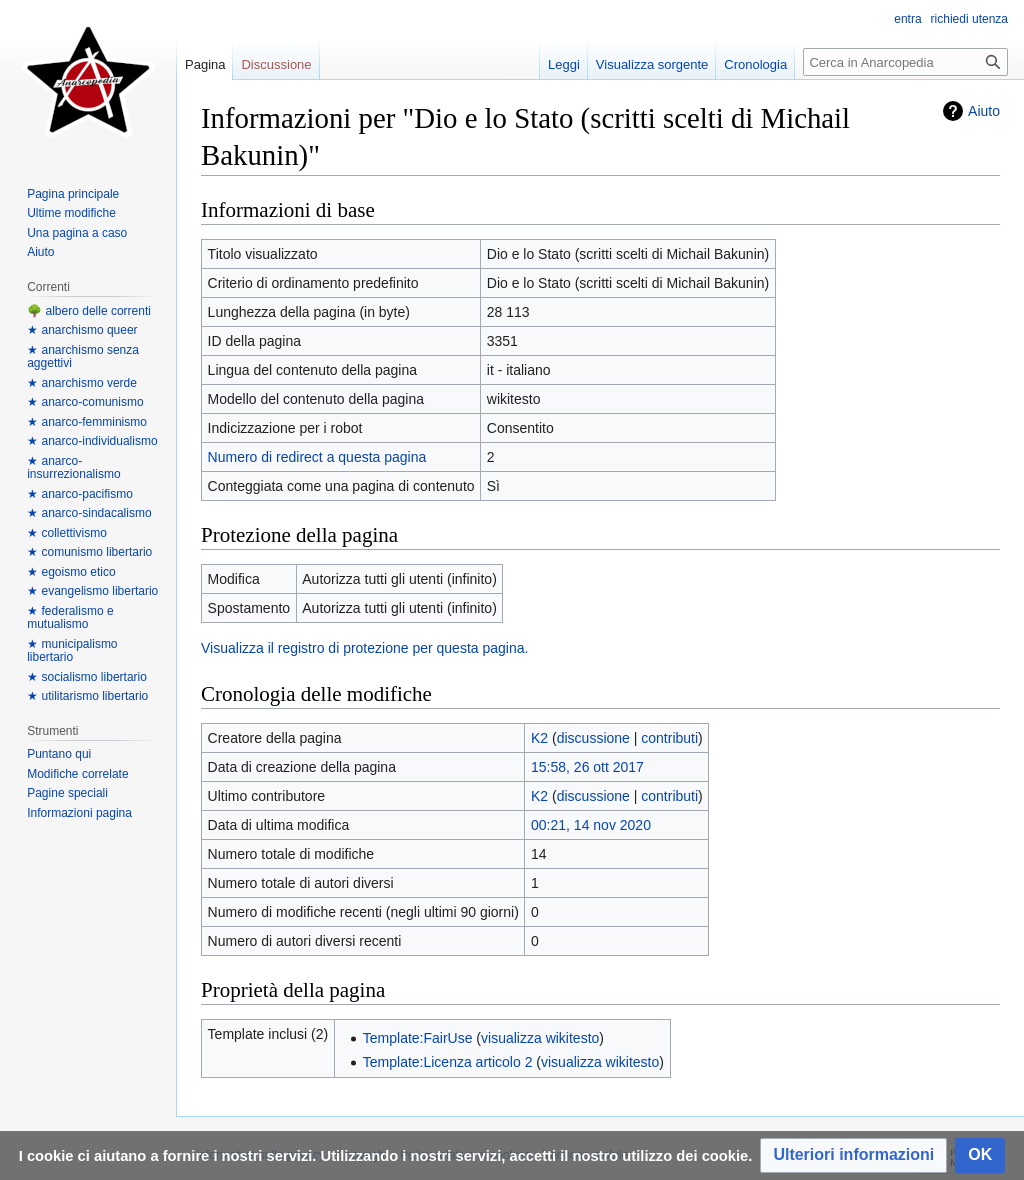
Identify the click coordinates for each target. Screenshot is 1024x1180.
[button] (853, 1155)
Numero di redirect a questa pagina (317, 457)
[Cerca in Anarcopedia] (905, 62)
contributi (669, 738)
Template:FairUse (418, 1038)
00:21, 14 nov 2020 (591, 825)
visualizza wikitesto (540, 1038)
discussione (593, 738)
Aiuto (984, 111)
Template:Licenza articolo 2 (448, 1062)
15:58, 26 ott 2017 (587, 767)
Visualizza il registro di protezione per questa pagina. (364, 648)
